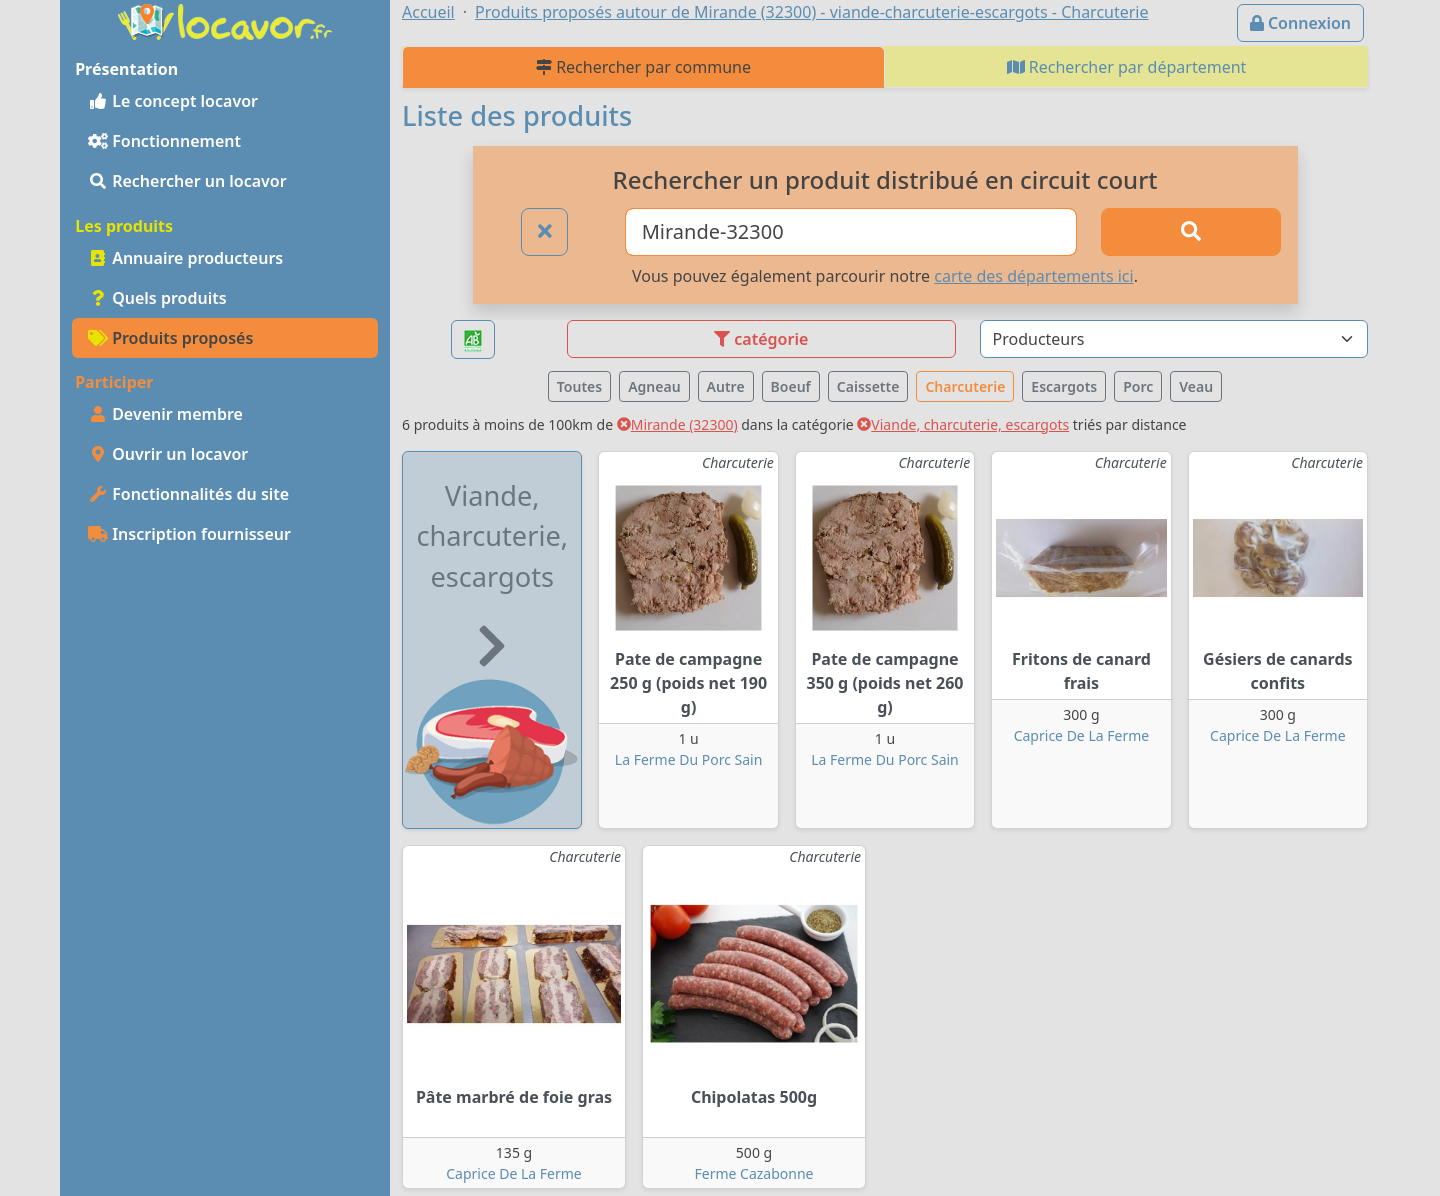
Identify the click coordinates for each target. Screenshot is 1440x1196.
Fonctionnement (164, 141)
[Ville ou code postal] (851, 232)
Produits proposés (170, 338)
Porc (1138, 386)
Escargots (1064, 386)
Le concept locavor (173, 101)
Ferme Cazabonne (754, 1173)
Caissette (868, 386)
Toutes (579, 386)
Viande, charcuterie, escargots (963, 424)
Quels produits (157, 298)
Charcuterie (965, 386)
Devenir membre (165, 414)
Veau (1196, 386)
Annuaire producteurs (185, 258)
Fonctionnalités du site (188, 494)
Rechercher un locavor (187, 181)
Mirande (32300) (677, 424)
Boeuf (791, 386)
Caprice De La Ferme (1081, 735)
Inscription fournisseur (189, 534)
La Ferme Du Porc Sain (689, 759)
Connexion (1300, 23)
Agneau (654, 386)
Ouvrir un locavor (168, 454)
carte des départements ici (1033, 276)
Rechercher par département (1127, 67)
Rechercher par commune (643, 67)
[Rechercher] (1191, 232)
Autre (726, 386)
